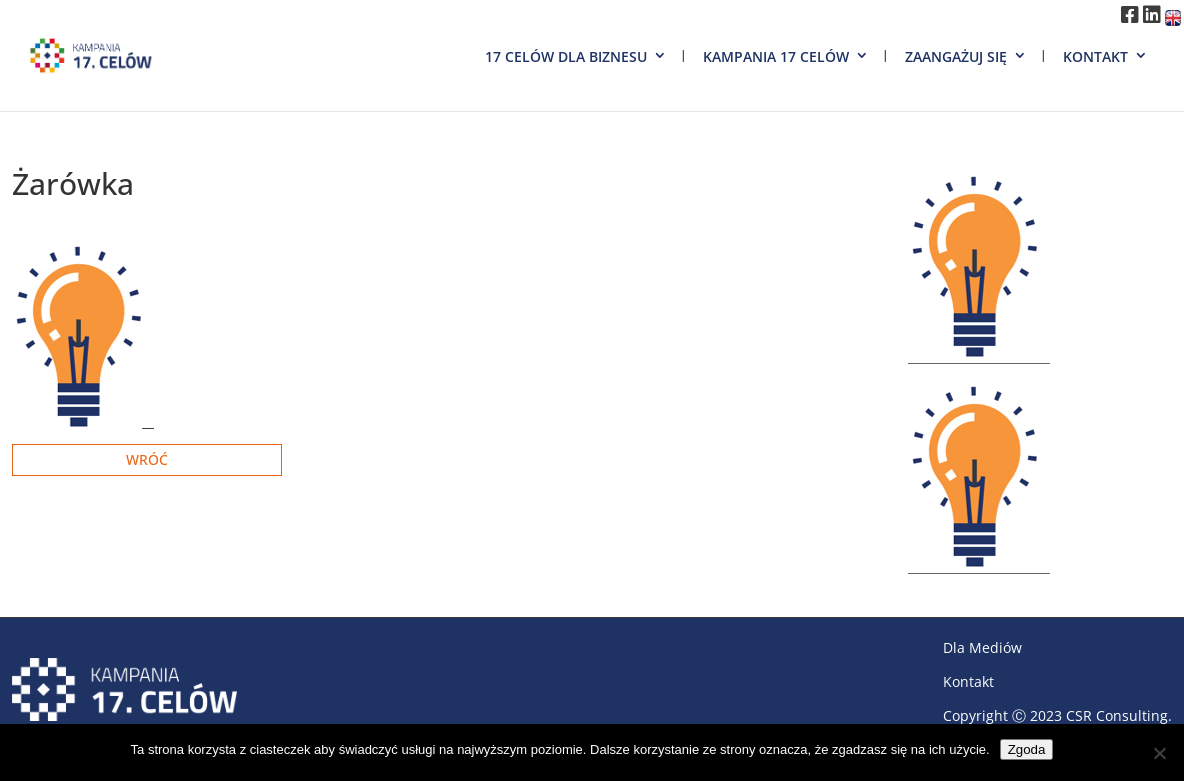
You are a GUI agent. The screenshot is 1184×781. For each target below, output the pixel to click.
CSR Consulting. (1119, 715)
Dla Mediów (982, 647)
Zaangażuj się (956, 56)
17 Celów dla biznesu (566, 56)
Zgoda (1027, 749)
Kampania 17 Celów (776, 56)
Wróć (147, 459)
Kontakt (1095, 56)
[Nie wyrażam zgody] (1159, 753)
